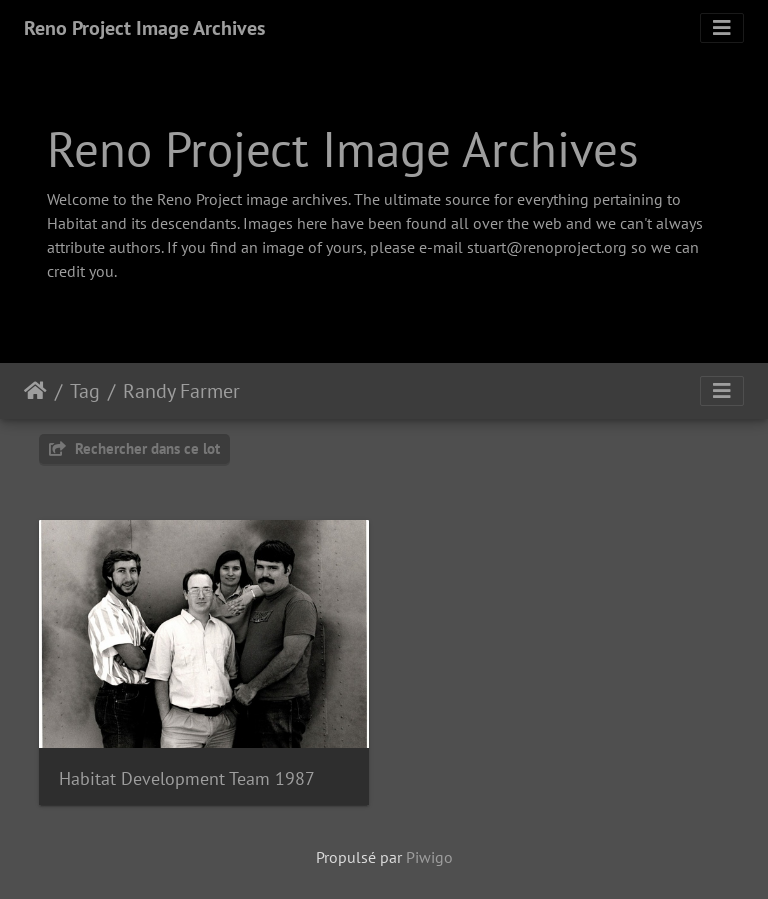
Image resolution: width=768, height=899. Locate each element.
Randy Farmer (181, 391)
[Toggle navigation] (722, 28)
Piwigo (429, 857)
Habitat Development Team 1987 (187, 778)
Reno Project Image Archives (144, 28)
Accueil (35, 391)
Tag (85, 391)
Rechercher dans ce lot (134, 448)
